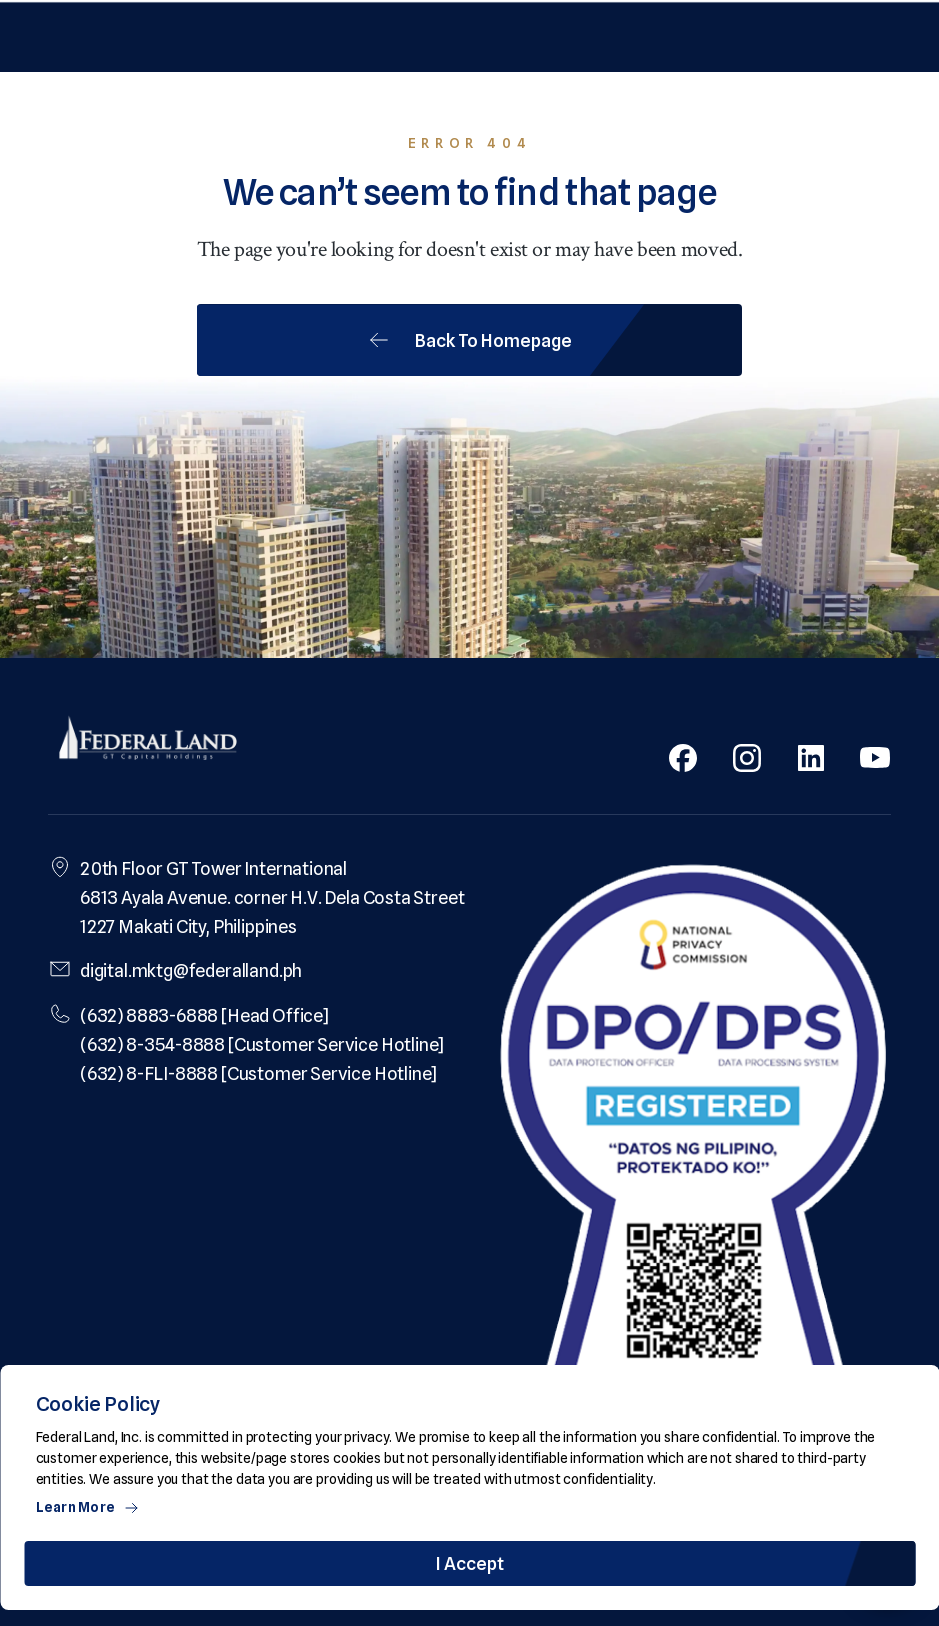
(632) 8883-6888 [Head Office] (204, 1015)
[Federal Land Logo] (148, 740)
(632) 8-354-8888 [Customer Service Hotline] (262, 1044)
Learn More (88, 1507)
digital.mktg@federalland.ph (191, 970)
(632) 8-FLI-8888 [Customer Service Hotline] (258, 1073)
